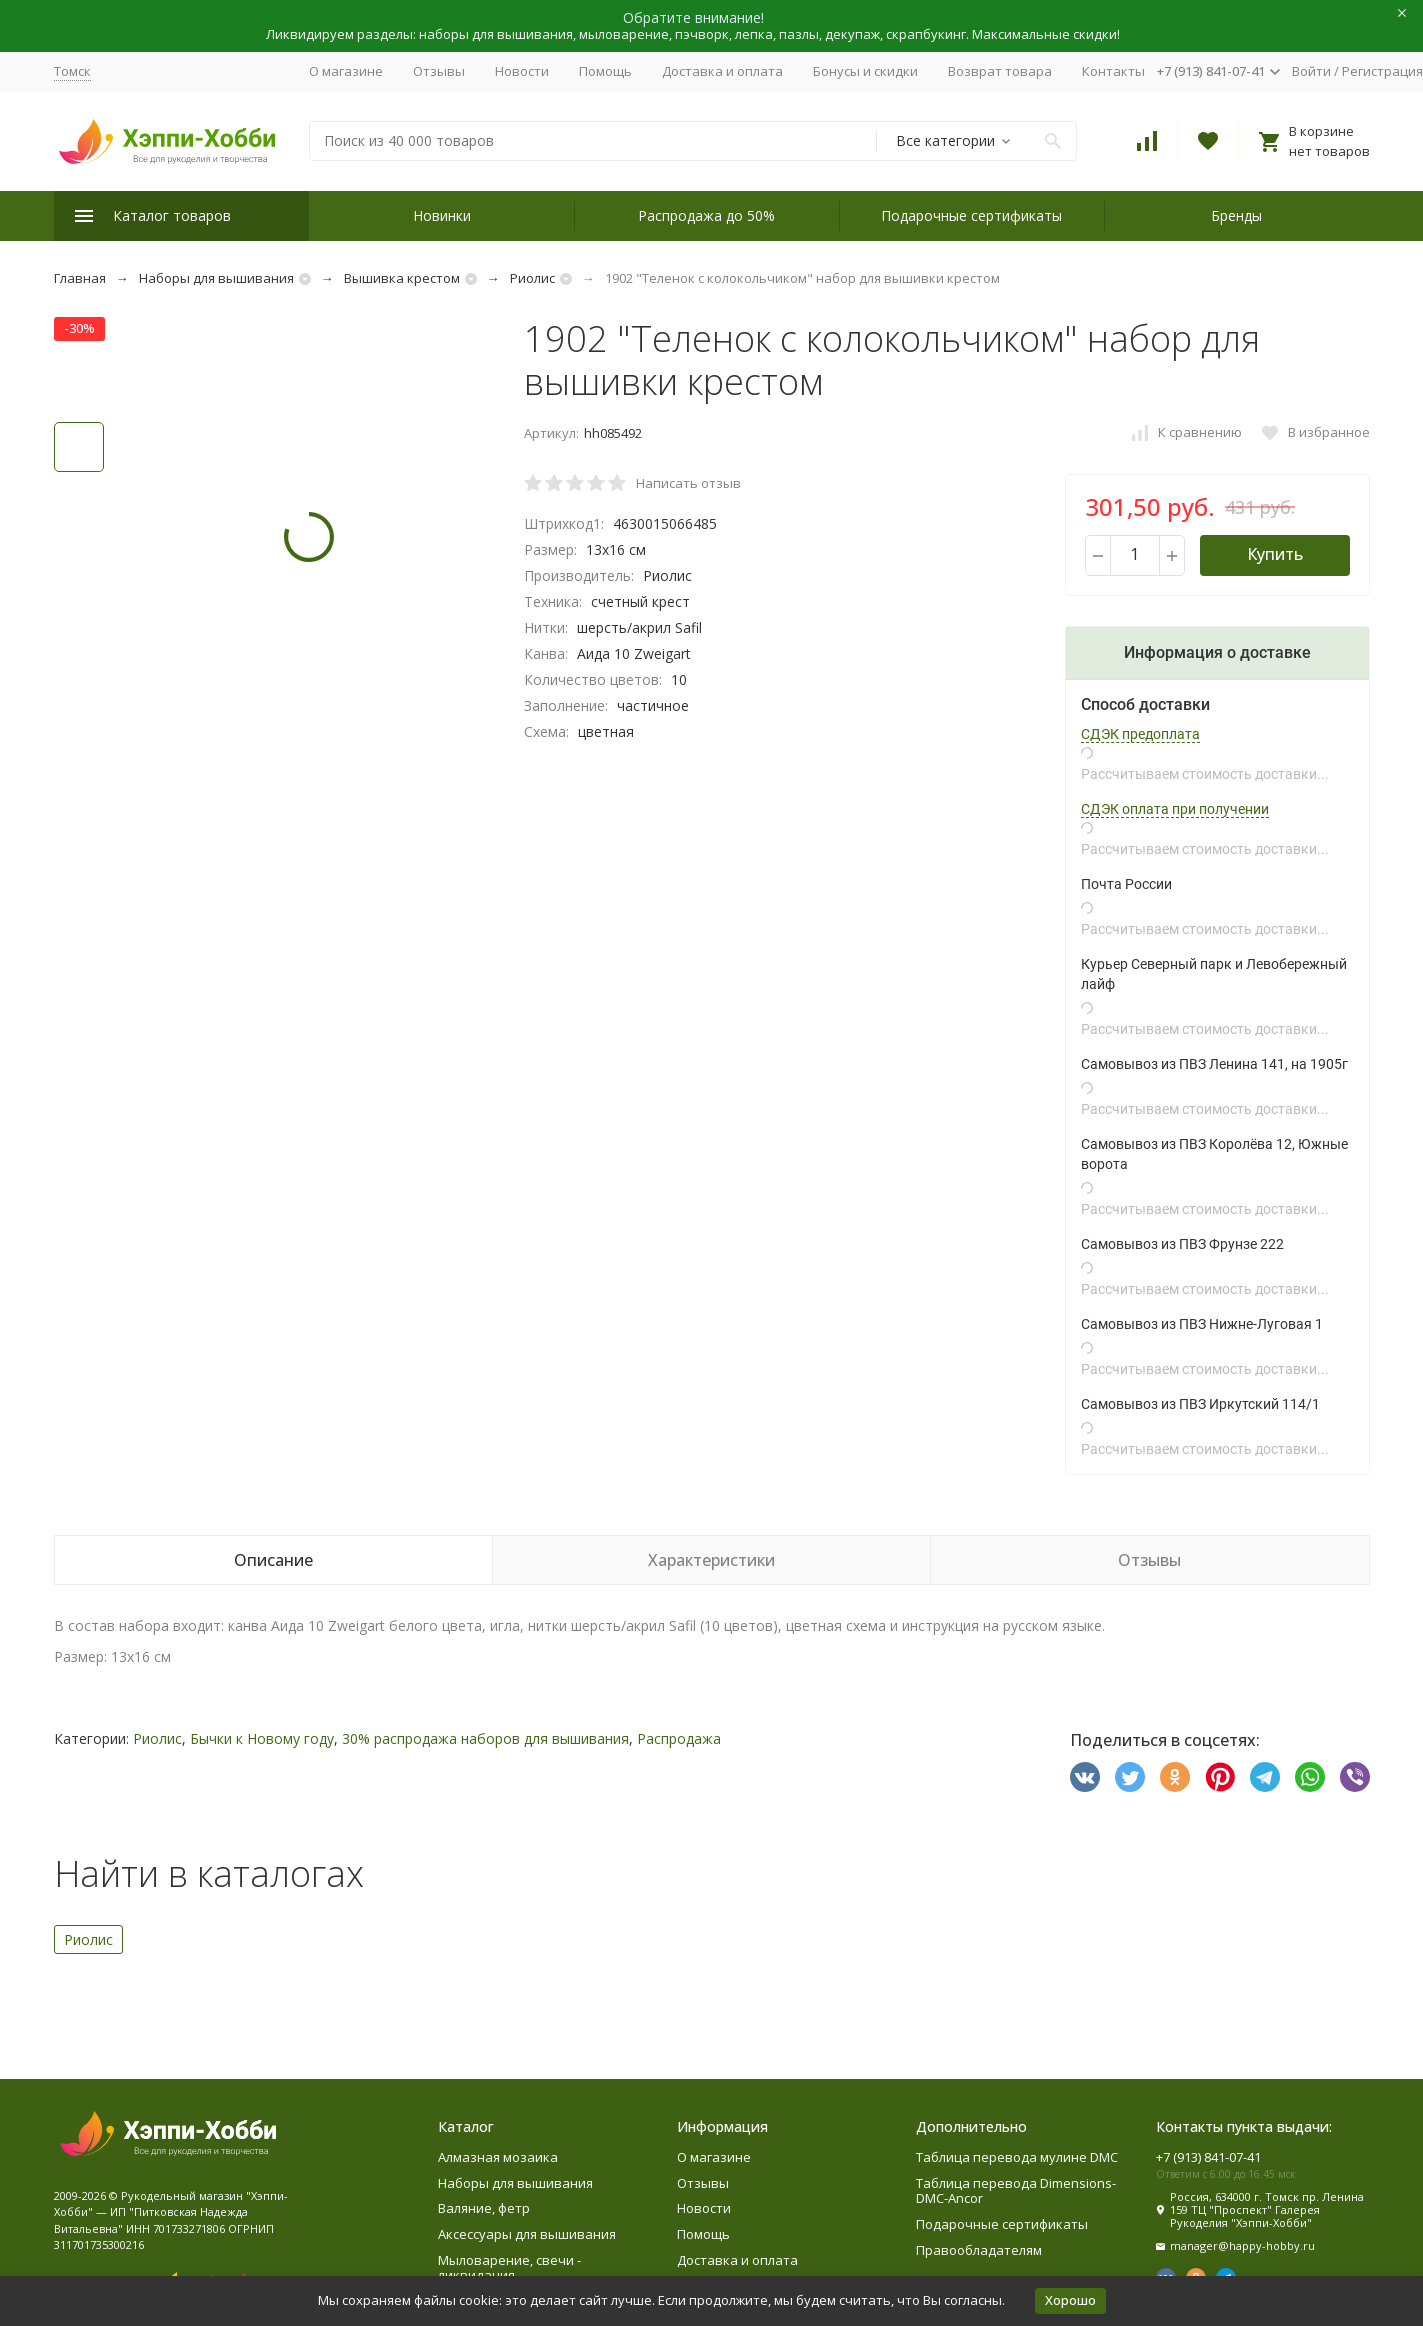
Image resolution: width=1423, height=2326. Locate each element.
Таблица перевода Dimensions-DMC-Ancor (1016, 2191)
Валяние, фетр (484, 2208)
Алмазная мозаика (498, 2157)
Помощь (605, 71)
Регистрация (1382, 71)
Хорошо (1070, 2300)
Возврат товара (1000, 71)
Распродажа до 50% (706, 215)
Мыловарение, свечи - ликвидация (509, 2268)
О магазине (346, 71)
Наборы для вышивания (216, 278)
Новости (522, 71)
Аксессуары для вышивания (527, 2234)
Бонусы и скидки (865, 71)
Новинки (442, 215)
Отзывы (439, 71)
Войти (1311, 71)
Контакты (1113, 71)
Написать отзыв (688, 483)
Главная (80, 278)
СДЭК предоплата (1140, 734)
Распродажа (679, 1738)
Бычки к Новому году (262, 1738)
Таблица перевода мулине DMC (1017, 2157)
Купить (1275, 554)
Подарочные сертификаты (971, 215)
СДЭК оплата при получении (1175, 809)
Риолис (532, 278)
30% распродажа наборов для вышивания (485, 1738)
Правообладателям (979, 2250)
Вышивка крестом (402, 278)
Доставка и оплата (722, 71)
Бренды (1236, 215)
